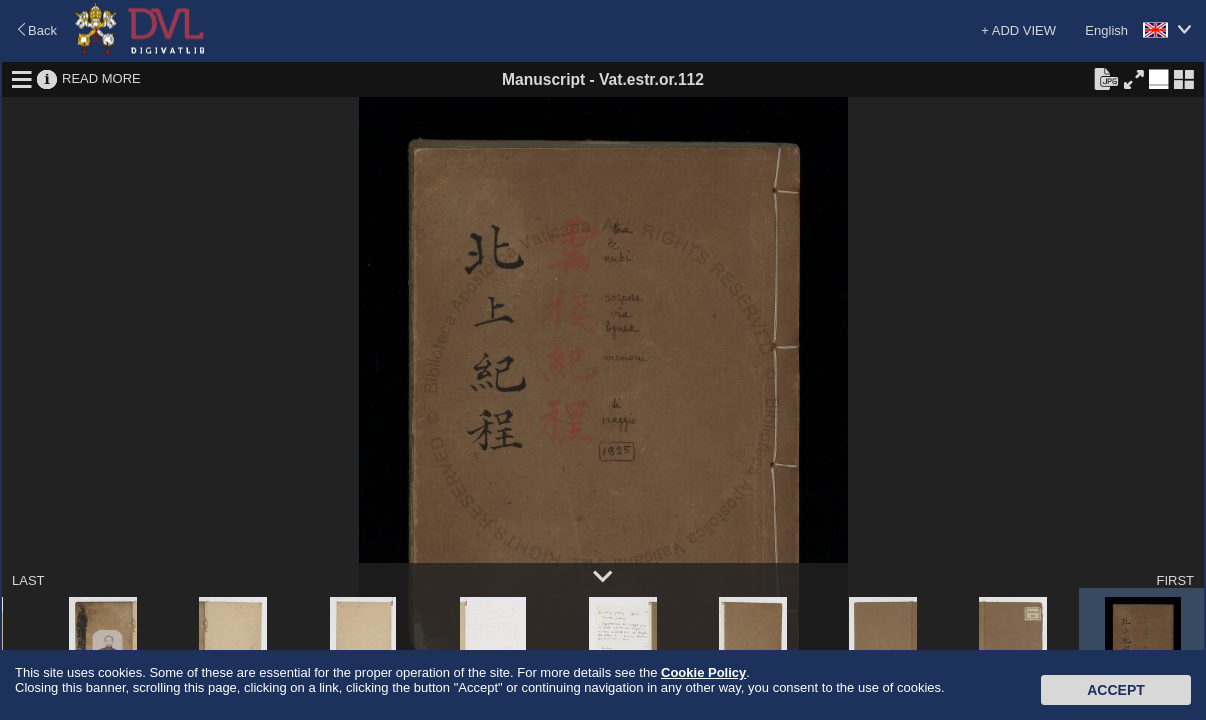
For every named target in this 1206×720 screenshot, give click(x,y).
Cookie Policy (703, 672)
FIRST (1175, 580)
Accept (1116, 690)
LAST (28, 580)
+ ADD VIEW (1018, 30)
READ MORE (101, 78)
